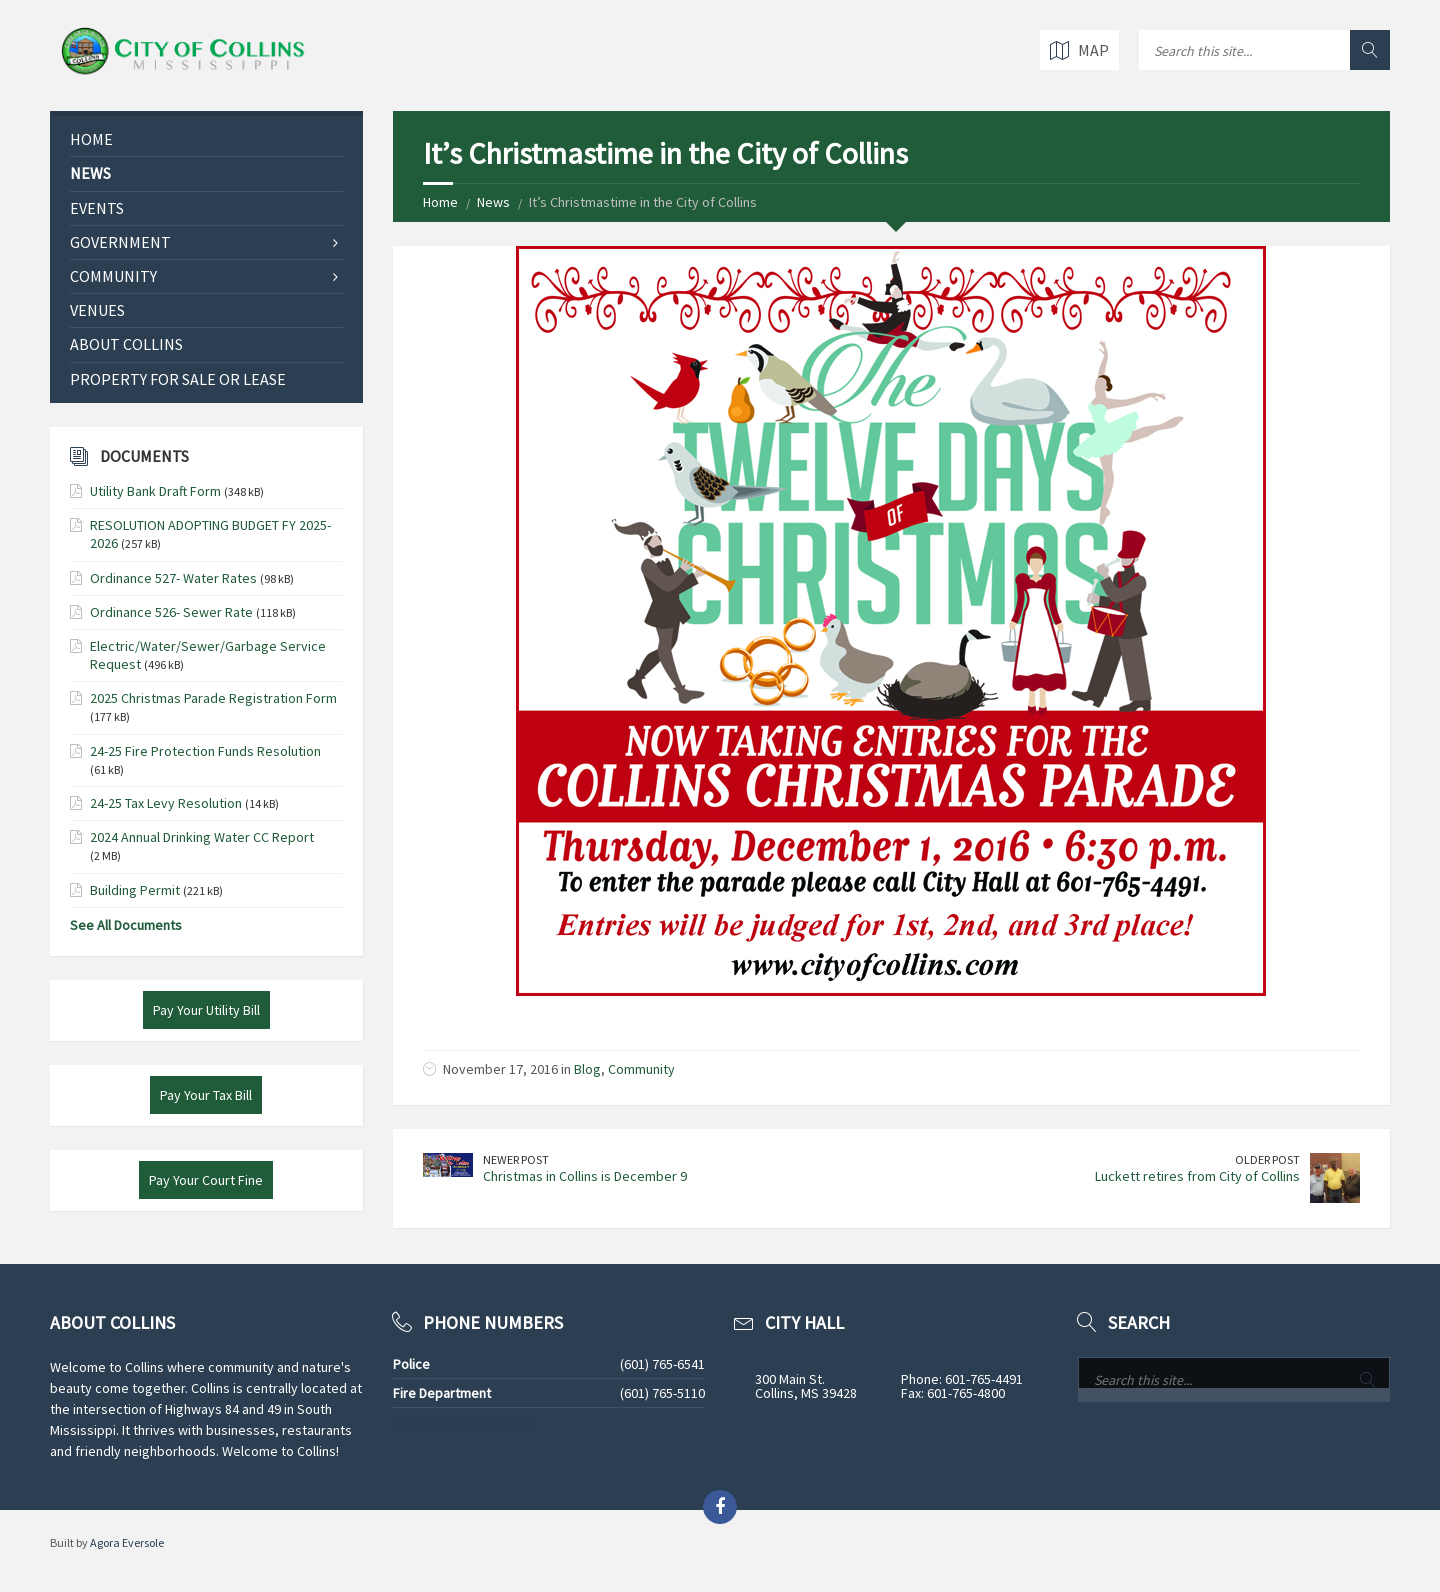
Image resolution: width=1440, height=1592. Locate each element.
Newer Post (516, 1159)
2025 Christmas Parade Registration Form (213, 698)
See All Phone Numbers (462, 1425)
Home (440, 202)
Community (641, 1069)
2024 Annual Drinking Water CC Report (202, 837)
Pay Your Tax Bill (206, 1095)
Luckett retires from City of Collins (1197, 1176)
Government (120, 242)
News (493, 202)
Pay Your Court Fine (206, 1180)
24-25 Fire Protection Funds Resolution (205, 751)
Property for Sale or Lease (178, 379)
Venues (97, 310)
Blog (587, 1069)
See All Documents (126, 925)
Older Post (1267, 1159)
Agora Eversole (127, 1542)
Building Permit (135, 890)
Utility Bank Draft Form (155, 491)
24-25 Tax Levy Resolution (166, 803)
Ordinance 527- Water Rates (173, 578)
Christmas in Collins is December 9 (585, 1176)
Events (97, 208)
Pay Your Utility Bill (206, 1010)
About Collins (126, 344)
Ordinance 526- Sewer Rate (171, 612)
